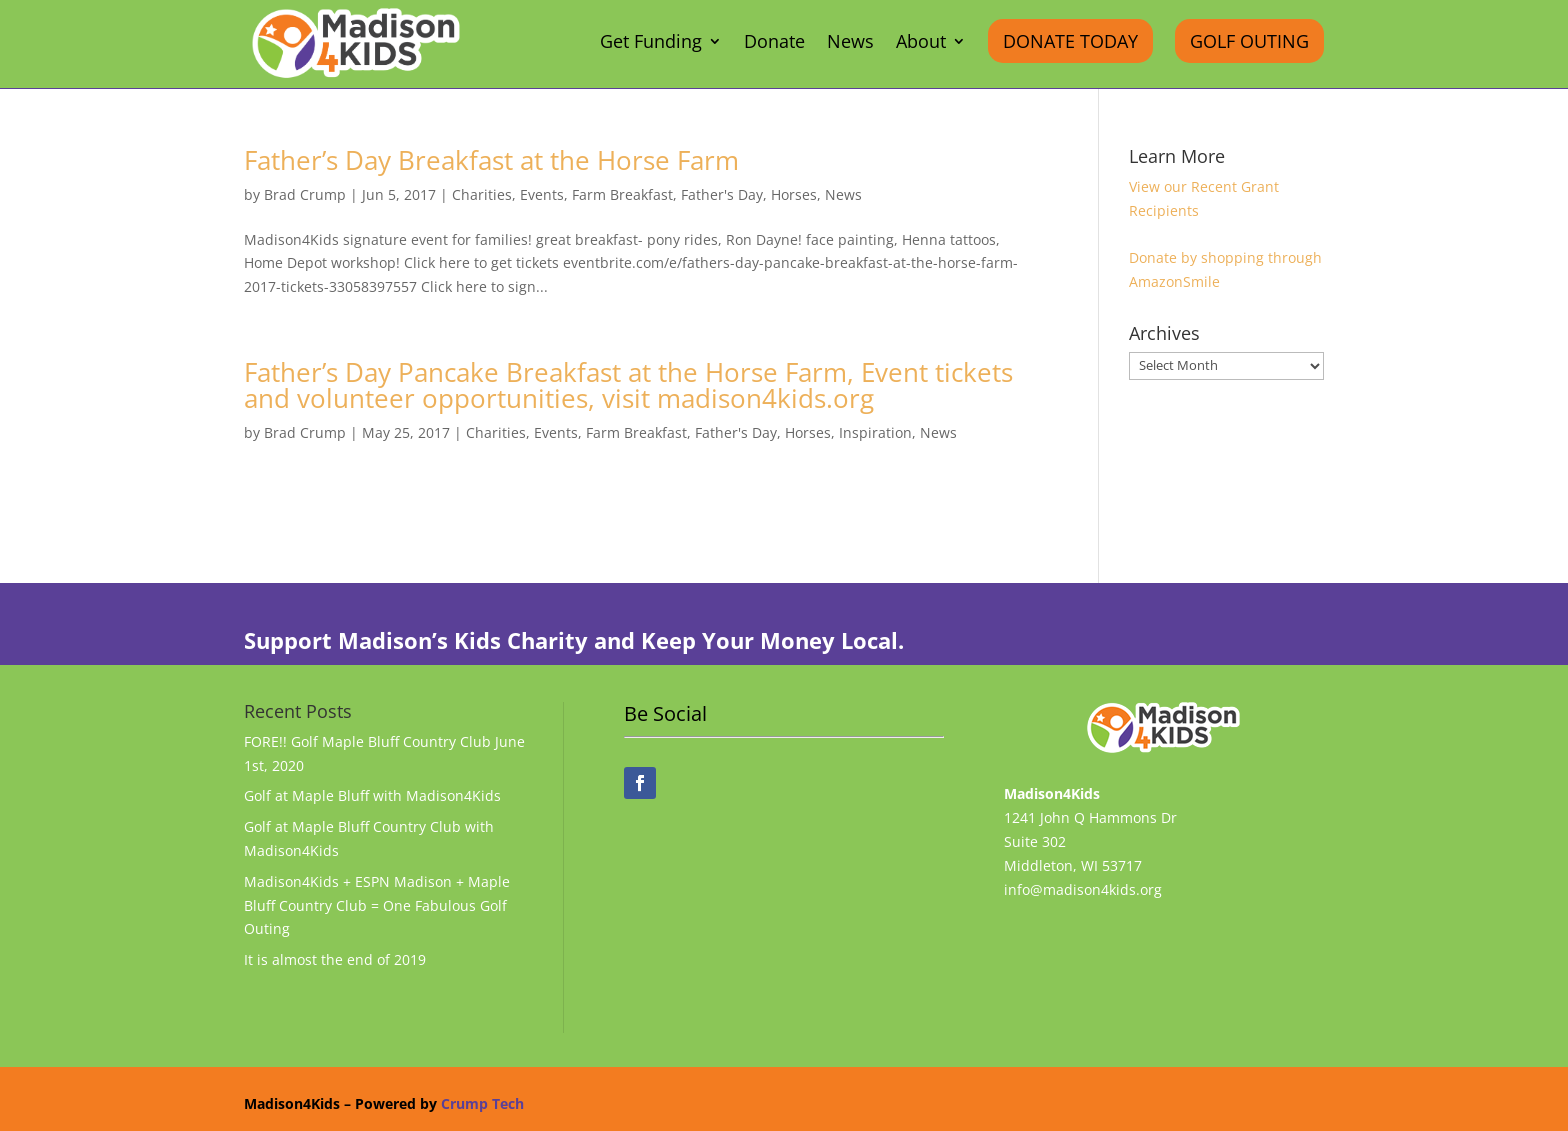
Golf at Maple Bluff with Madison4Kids (372, 795)
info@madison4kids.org (1083, 889)
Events (542, 194)
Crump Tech (482, 1103)
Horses (794, 194)
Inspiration (875, 432)
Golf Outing (1249, 41)
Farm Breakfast (622, 194)
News (850, 43)
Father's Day (722, 194)
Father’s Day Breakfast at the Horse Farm (491, 160)
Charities (482, 194)
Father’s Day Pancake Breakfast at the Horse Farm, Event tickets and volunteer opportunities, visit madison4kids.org (628, 385)
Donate (774, 43)
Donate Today (1070, 41)
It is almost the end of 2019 (335, 959)
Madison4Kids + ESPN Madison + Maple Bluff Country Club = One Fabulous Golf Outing (377, 905)
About (921, 43)
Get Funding (651, 43)
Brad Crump (305, 194)
